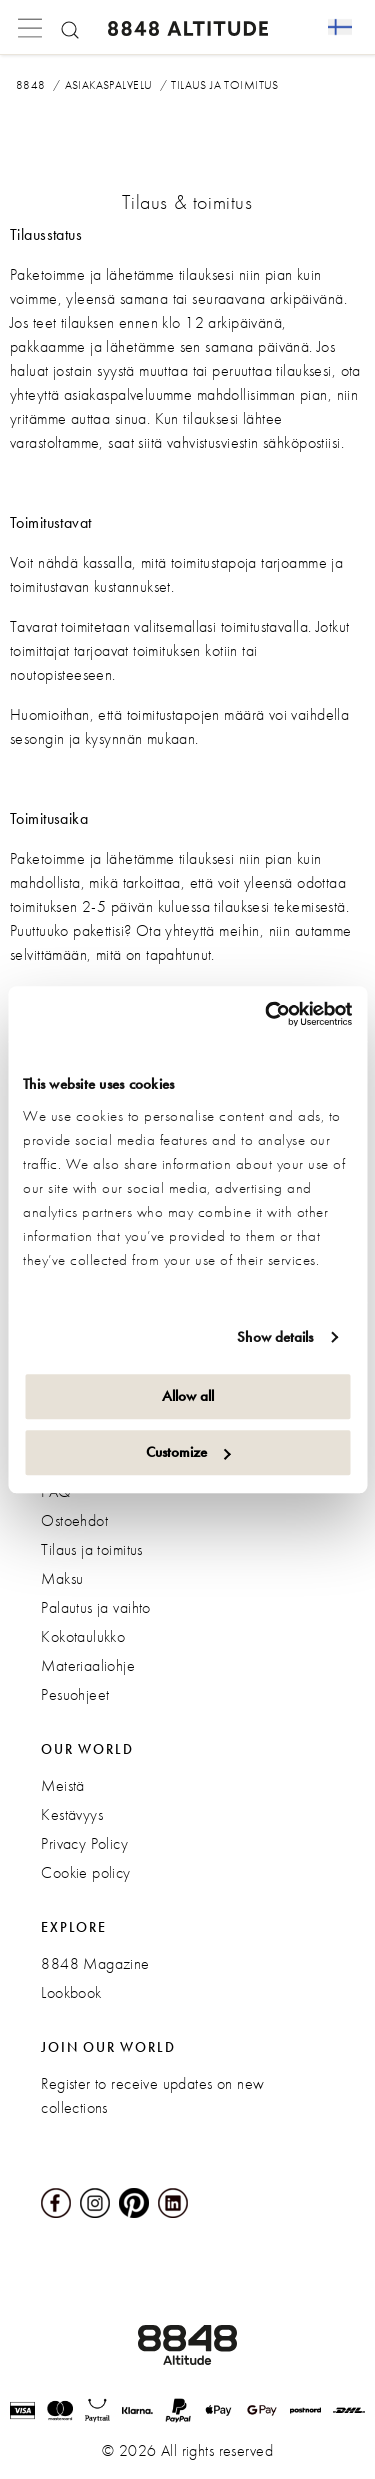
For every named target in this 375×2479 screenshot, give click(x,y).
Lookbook (71, 1992)
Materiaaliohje (88, 1665)
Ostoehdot (74, 1520)
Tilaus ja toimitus (92, 1549)
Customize (188, 1452)
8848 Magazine (95, 1963)
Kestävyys (72, 1814)
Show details (275, 1337)
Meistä (63, 1785)
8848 (31, 85)
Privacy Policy (84, 1843)
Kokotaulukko (83, 1636)
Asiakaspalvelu (109, 85)
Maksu (62, 1578)
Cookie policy (85, 1872)
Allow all (188, 1396)
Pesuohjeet (75, 1694)
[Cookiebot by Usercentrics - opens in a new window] (267, 1014)
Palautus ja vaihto (96, 1607)
